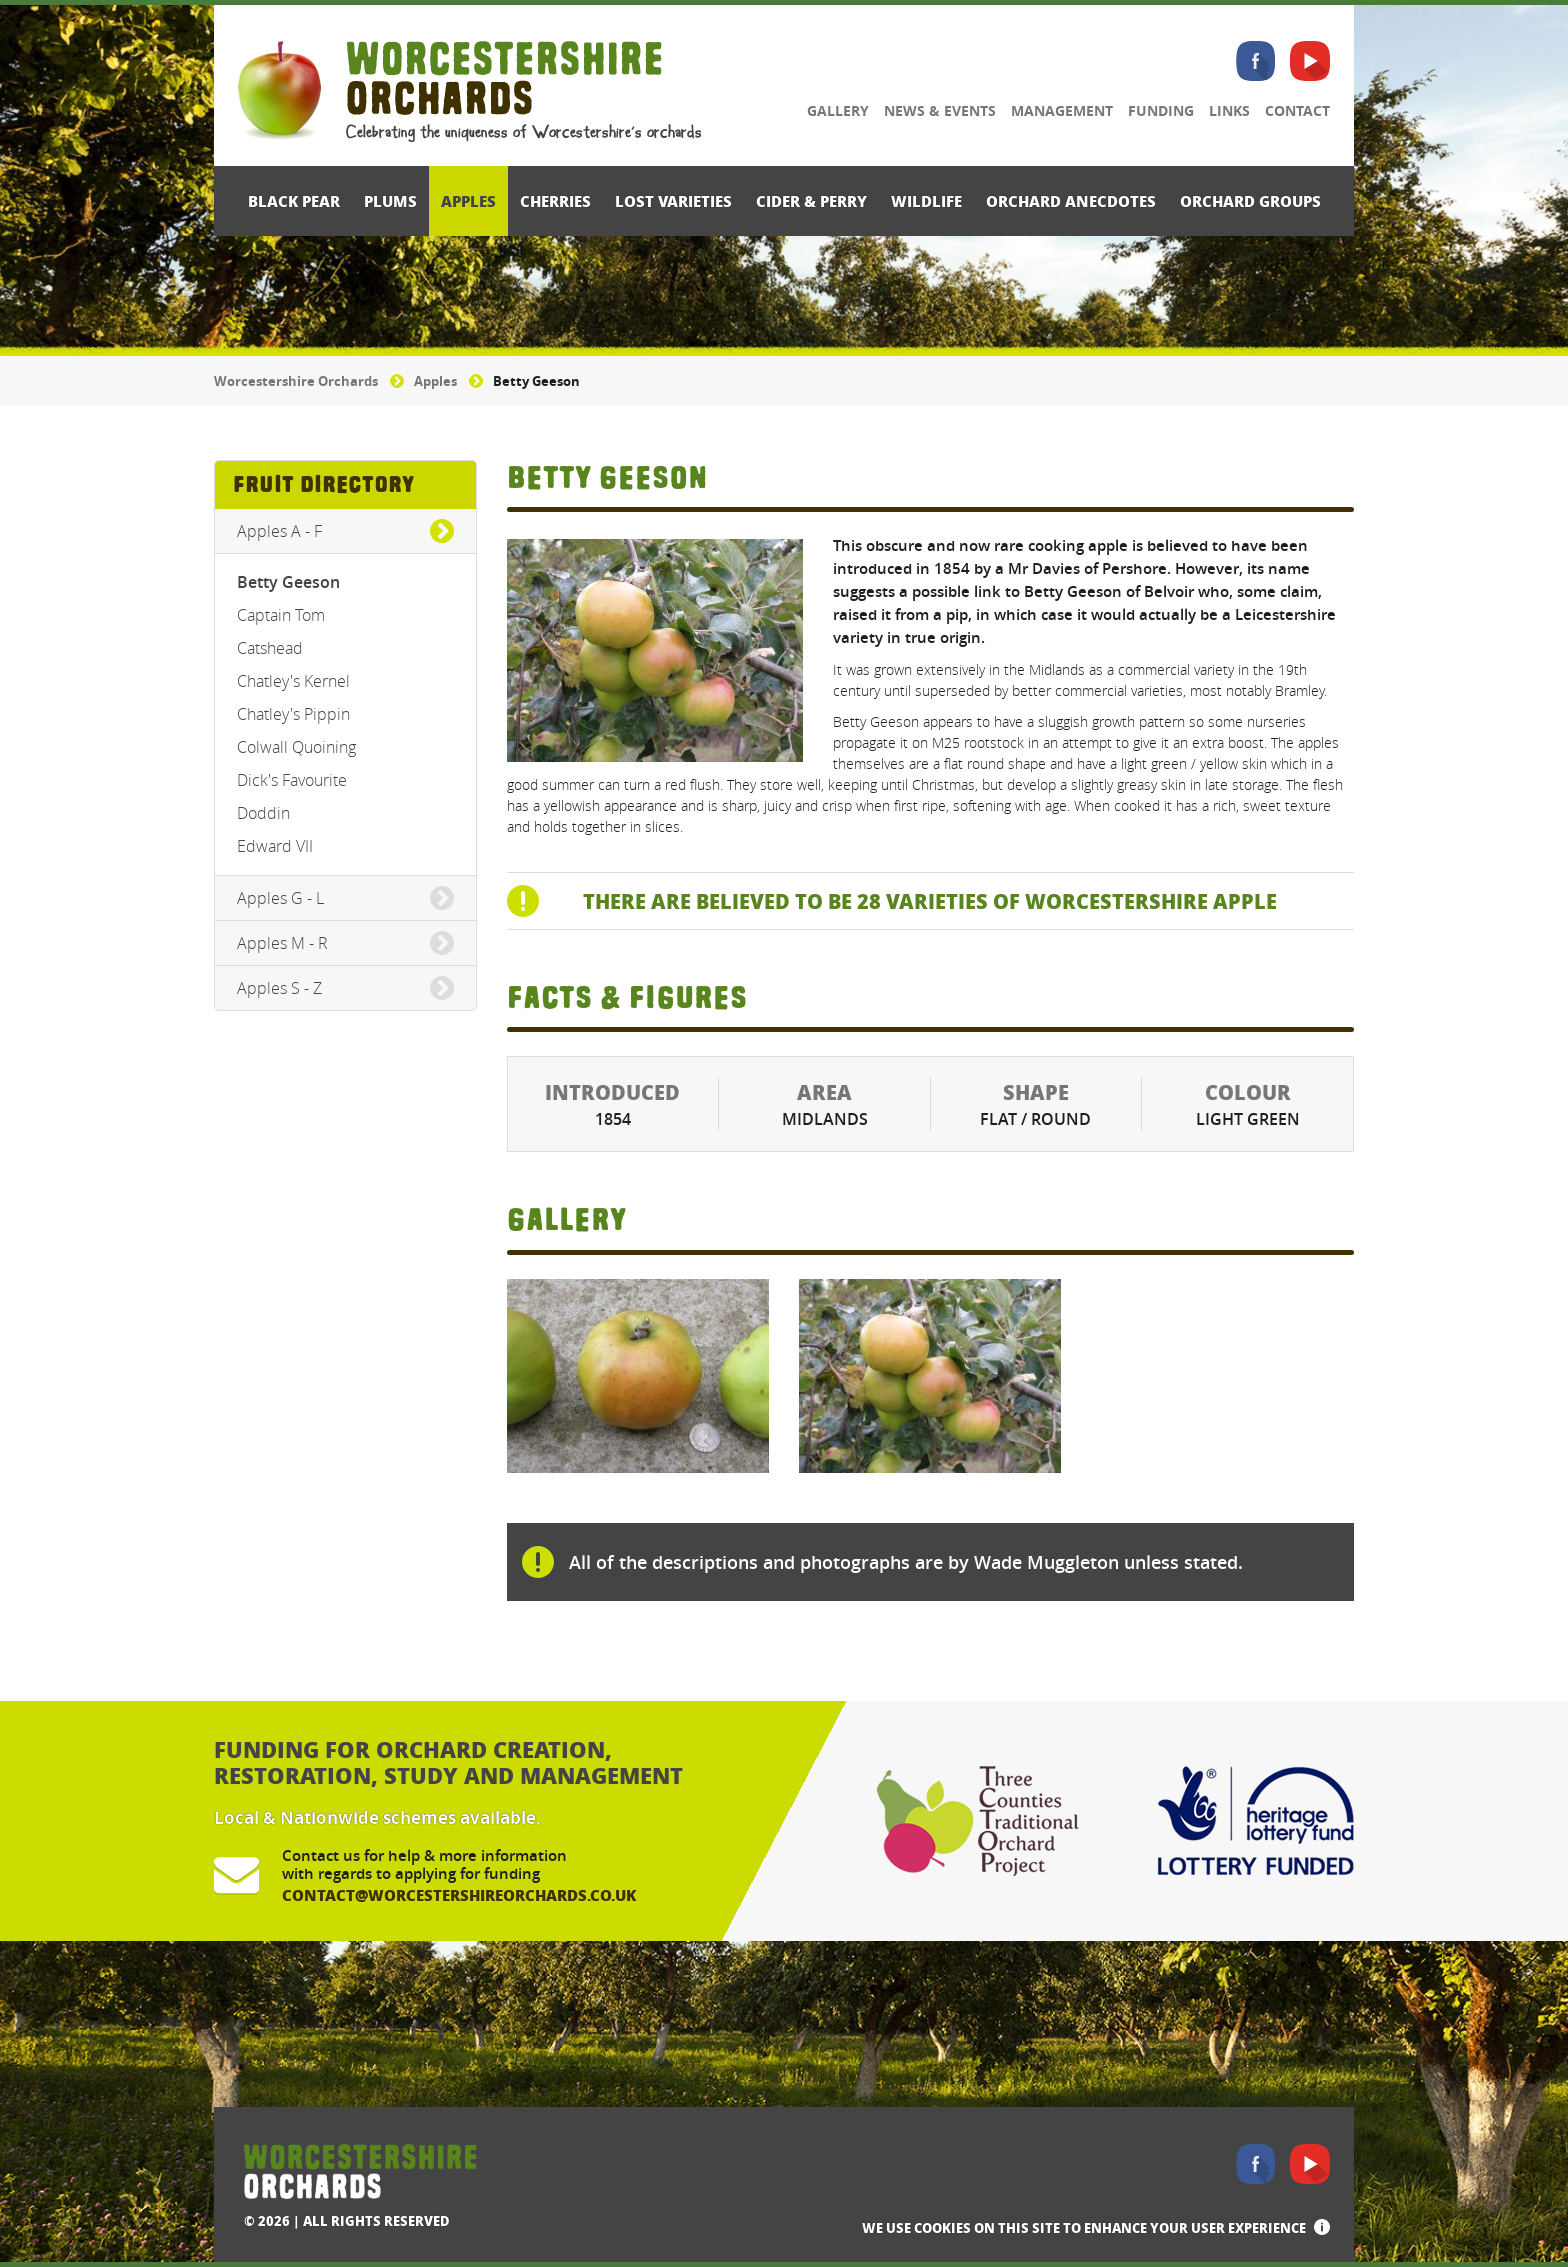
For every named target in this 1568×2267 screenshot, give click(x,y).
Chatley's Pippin (293, 714)
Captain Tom (281, 615)
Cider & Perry (811, 201)
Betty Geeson (288, 582)
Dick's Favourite (292, 780)
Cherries (555, 201)
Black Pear (294, 201)
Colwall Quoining (296, 747)
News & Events (940, 110)
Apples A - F (279, 531)
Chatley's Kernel (293, 681)
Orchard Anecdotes (1071, 201)
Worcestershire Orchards (296, 381)
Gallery (838, 110)
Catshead (270, 648)
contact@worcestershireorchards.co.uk (459, 1895)
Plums (390, 201)
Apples (468, 201)
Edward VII (275, 846)
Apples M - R (282, 943)
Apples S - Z (279, 988)
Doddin (263, 813)
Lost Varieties (673, 201)
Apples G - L (280, 898)
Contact (1297, 110)
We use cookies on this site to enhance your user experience (1084, 2227)
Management (1062, 110)
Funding (1161, 110)
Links (1229, 110)
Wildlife (926, 201)
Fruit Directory (323, 484)
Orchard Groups (1250, 201)
